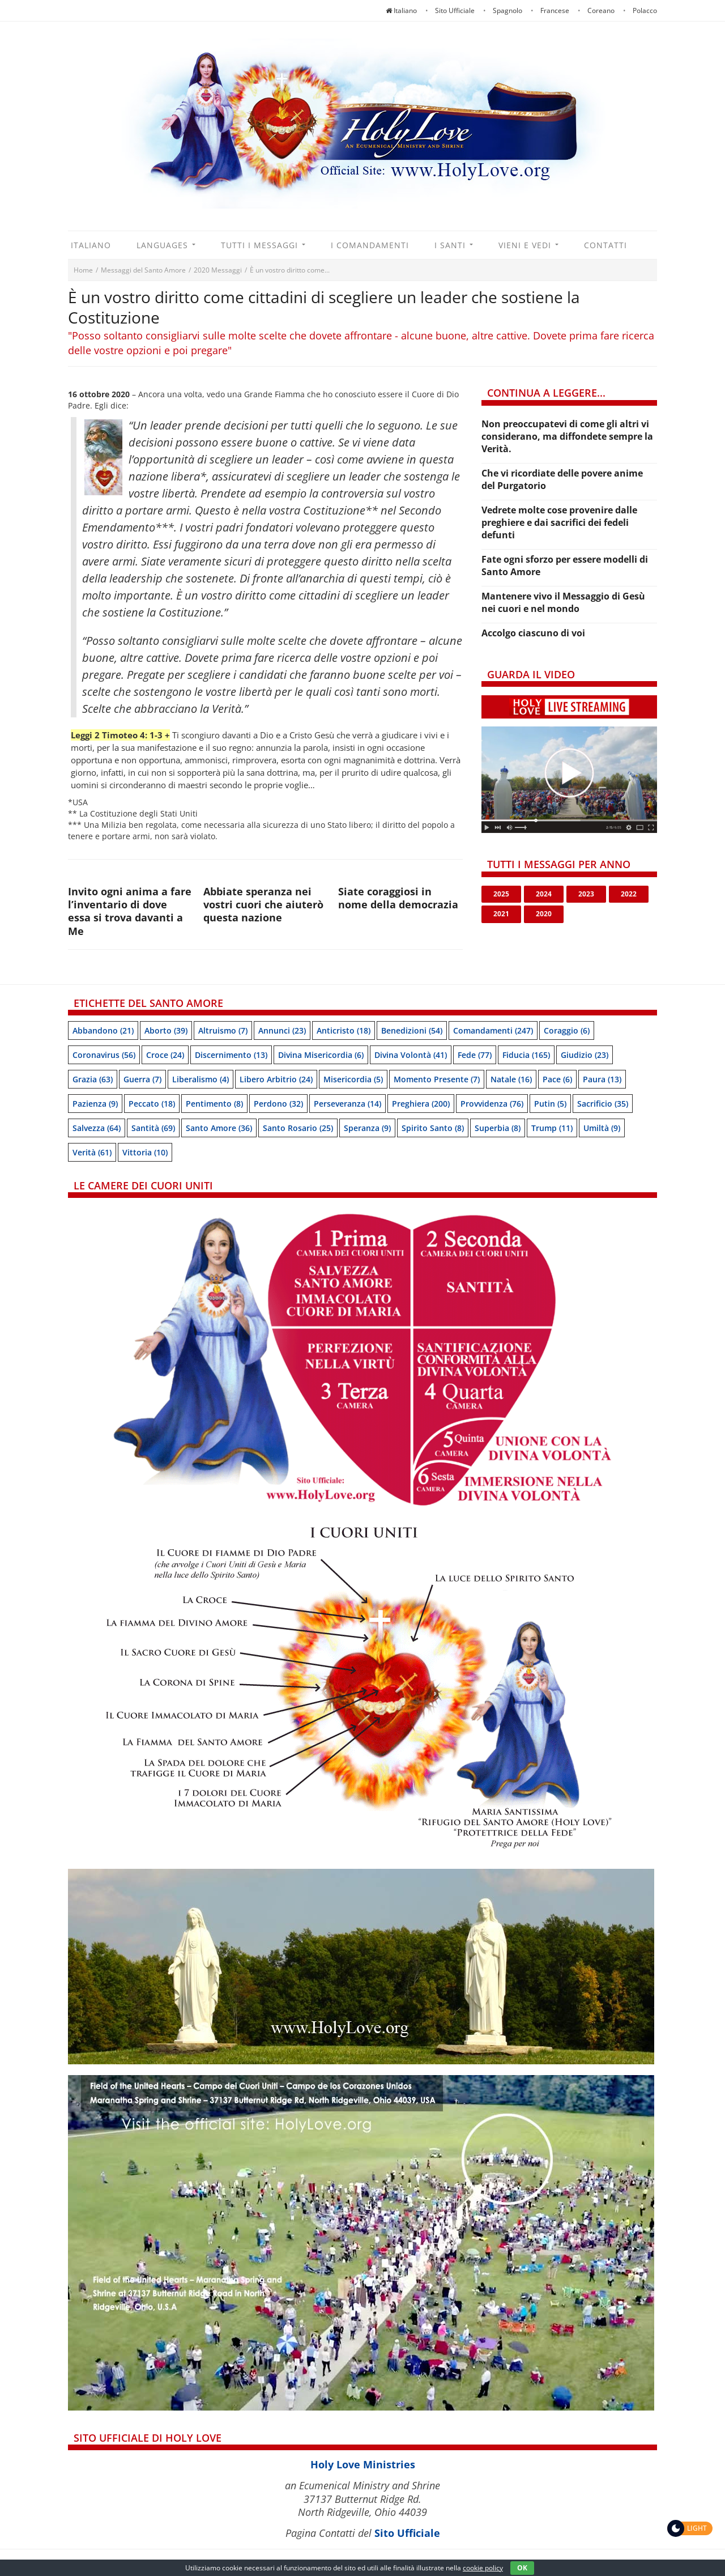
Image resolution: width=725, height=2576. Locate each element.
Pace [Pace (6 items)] (557, 1079)
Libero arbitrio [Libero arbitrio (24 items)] (276, 1079)
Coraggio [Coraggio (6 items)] (567, 1030)
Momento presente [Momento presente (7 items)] (437, 1079)
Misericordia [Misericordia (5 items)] (353, 1079)
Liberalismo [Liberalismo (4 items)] (200, 1079)
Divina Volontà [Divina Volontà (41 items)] (410, 1054)
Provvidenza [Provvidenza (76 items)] (491, 1103)
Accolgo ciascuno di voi (533, 633)
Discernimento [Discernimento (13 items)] (231, 1054)
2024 (544, 894)
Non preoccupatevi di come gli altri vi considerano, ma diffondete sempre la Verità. (567, 436)
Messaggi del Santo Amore (143, 270)
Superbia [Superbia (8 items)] (498, 1128)
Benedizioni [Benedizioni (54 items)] (411, 1030)
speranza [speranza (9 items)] (367, 1128)
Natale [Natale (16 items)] (511, 1079)
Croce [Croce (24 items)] (165, 1054)
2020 (544, 914)
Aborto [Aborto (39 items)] (165, 1030)
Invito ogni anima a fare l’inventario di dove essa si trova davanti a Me (129, 911)
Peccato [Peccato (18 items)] (152, 1103)
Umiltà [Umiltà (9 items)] (601, 1128)
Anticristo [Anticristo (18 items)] (343, 1030)
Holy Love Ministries (362, 2464)
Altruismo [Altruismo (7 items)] (223, 1030)
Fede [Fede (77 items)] (475, 1054)
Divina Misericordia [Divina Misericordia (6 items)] (321, 1054)
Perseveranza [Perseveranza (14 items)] (347, 1103)
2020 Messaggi (218, 270)
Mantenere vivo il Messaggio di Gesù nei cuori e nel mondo (563, 602)
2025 (501, 894)
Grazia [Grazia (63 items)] (92, 1079)
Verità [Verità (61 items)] (92, 1152)
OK (522, 2568)
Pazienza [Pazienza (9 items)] (95, 1103)
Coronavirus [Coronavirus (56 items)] (103, 1054)
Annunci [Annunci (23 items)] (282, 1030)
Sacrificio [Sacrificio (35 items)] (602, 1103)
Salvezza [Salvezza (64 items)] (96, 1128)
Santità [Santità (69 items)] (153, 1128)
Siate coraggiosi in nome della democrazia (398, 898)
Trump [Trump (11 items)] (552, 1128)
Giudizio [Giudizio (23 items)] (584, 1054)
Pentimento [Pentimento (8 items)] (214, 1103)
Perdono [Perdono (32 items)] (278, 1103)
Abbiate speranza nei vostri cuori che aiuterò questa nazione (263, 905)
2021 (501, 914)
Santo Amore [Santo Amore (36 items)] (219, 1128)
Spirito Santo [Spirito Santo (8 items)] (433, 1128)
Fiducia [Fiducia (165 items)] (526, 1054)
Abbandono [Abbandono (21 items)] (103, 1030)
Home (83, 270)
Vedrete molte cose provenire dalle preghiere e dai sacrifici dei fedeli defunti (559, 522)
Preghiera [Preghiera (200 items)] (421, 1103)
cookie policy (483, 2568)
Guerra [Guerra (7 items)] (142, 1079)
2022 (629, 894)
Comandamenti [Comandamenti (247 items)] (493, 1030)
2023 (586, 894)
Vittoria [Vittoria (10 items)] (145, 1152)
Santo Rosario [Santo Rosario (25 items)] (298, 1128)
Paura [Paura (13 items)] (602, 1079)
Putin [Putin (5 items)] (550, 1103)
